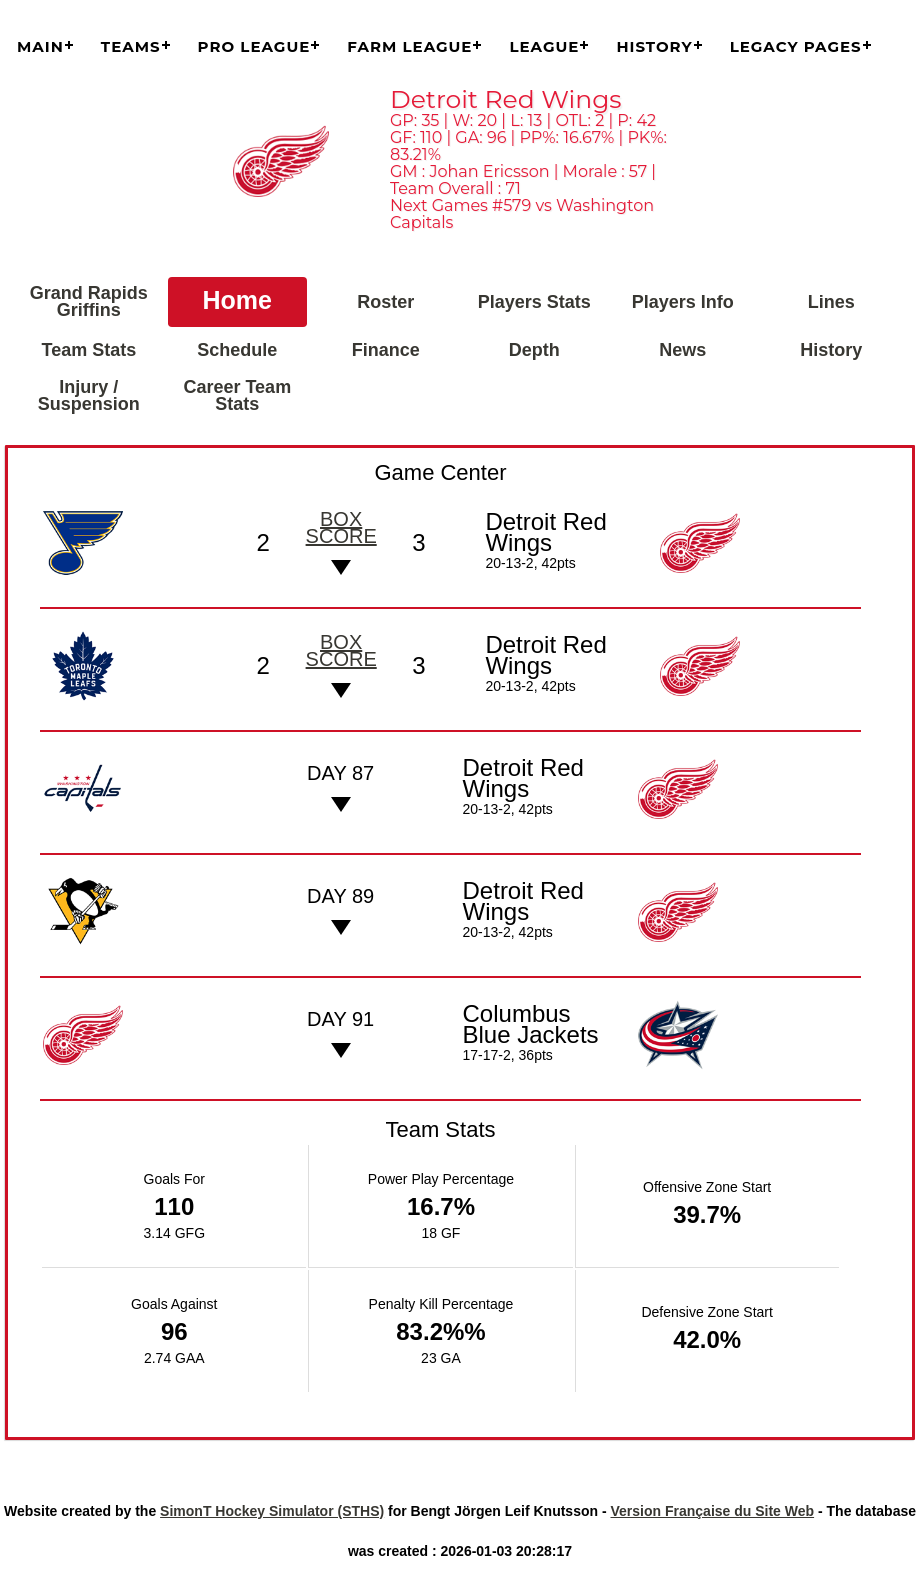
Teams (131, 46)
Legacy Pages (796, 46)
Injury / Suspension (89, 395)
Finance (386, 350)
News (682, 350)
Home (237, 300)
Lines (831, 302)
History (654, 46)
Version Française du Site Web (713, 1511)
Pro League (254, 46)
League (544, 46)
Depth (534, 350)
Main (40, 46)
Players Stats (534, 302)
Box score (341, 527)
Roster (385, 302)
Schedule (237, 350)
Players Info (683, 302)
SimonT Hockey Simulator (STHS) (272, 1511)
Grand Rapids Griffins (89, 301)
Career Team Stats (237, 395)
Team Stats (88, 350)
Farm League (409, 46)
